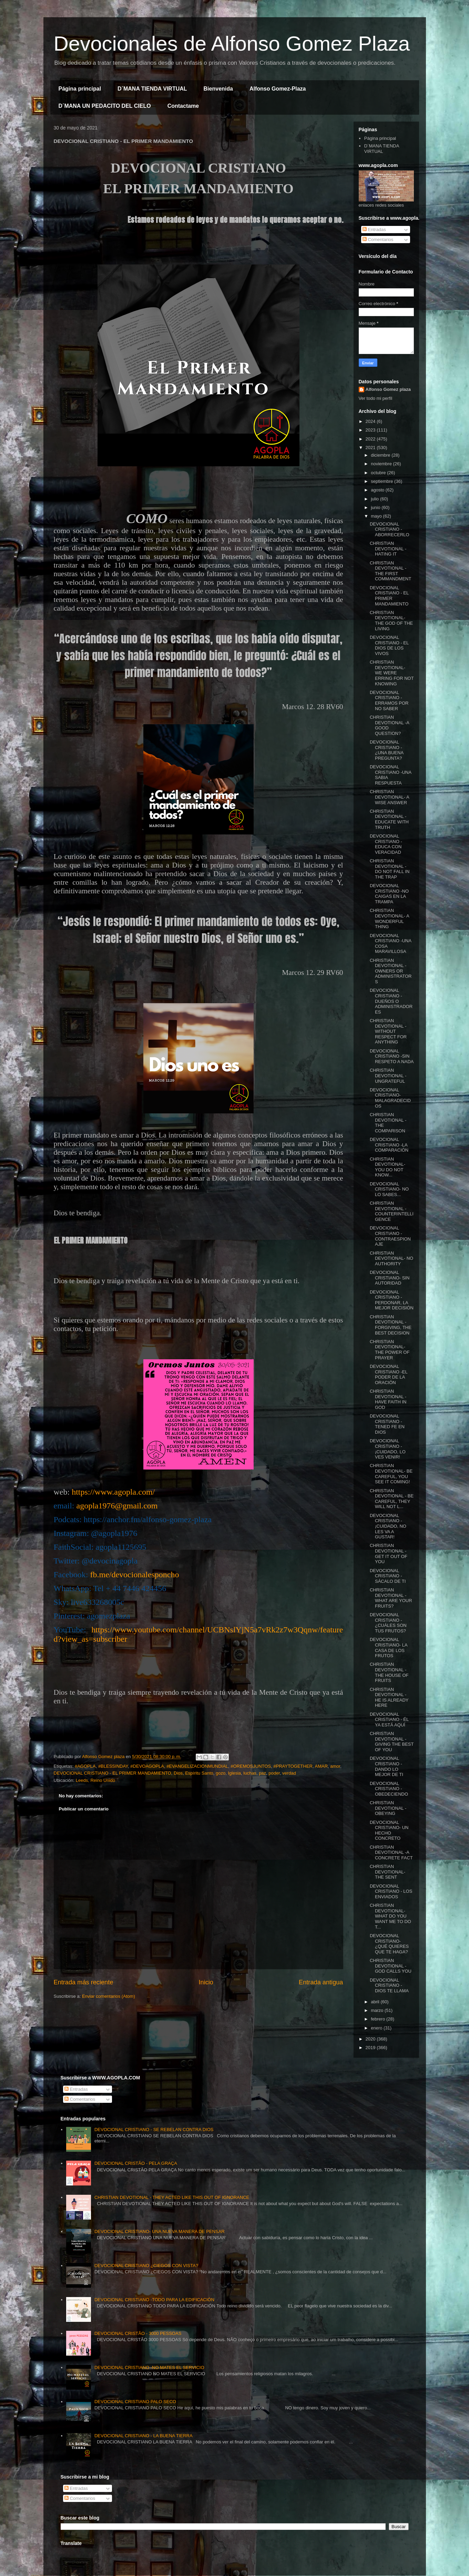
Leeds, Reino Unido (95, 1780)
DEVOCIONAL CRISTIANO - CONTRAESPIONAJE (390, 1236)
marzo (378, 2010)
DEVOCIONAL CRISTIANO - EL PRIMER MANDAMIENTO (112, 1773)
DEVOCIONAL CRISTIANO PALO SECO (135, 2401)
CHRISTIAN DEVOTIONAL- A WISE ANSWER (389, 797)
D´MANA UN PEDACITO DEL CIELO (105, 106)
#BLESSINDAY (113, 1766)
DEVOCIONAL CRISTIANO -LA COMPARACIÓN (389, 1145)
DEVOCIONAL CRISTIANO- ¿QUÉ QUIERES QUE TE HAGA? (389, 1943)
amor (335, 1766)
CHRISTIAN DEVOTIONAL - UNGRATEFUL (388, 1075)
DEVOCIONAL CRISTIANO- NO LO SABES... (389, 1189)
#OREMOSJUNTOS (251, 1766)
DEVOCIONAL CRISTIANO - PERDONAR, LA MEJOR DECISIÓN (392, 1300)
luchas (249, 1773)
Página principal (80, 89)
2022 (371, 439)
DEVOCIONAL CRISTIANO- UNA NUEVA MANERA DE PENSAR (159, 2231)
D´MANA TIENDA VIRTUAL (152, 89)
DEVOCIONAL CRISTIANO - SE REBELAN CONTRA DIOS (154, 2129)
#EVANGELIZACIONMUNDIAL (197, 1766)
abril (375, 2001)
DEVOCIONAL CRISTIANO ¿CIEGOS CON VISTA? (146, 2265)
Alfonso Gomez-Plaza (277, 89)
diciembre (381, 455)
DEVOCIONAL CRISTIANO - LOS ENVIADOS (391, 1891)
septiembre (382, 481)
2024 (371, 421)
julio (375, 498)
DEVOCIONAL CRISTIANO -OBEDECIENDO (389, 1789)
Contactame (183, 106)
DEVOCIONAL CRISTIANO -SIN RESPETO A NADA (392, 1056)
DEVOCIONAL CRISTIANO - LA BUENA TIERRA (143, 2435)
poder (274, 1773)
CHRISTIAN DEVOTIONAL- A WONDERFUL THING (389, 918)
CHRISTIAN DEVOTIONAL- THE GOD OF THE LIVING (391, 620)
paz (262, 1773)
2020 (371, 2039)
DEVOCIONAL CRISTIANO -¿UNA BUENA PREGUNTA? (386, 750)
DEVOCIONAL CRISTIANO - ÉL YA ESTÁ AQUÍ (389, 1719)
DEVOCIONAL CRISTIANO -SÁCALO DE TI (388, 1576)
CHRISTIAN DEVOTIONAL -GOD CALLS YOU (390, 1966)
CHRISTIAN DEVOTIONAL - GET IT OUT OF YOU (388, 1553)
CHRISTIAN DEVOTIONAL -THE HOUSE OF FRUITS (389, 1672)
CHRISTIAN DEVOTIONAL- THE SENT (387, 1872)
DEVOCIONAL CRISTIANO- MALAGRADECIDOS (390, 1098)
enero (377, 2027)
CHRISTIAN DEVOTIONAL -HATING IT (388, 549)
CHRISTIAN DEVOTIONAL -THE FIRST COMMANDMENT (390, 571)
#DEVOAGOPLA (147, 1766)
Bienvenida (218, 89)
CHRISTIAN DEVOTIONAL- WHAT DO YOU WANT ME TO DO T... (390, 1916)
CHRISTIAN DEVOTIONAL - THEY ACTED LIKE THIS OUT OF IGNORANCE (171, 2197)
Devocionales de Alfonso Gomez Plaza (232, 43)
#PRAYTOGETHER (293, 1766)
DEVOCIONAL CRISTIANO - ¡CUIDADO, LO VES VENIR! (388, 1449)
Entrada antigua (321, 1982)
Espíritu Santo (199, 1773)
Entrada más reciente (83, 1982)
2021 (371, 447)
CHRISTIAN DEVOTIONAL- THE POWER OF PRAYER (389, 1349)
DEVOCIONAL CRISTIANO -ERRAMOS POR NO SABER (389, 700)
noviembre (382, 463)
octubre (379, 472)
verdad (289, 1773)
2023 (371, 430)
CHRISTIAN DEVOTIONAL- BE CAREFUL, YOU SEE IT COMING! (391, 1473)
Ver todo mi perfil (375, 398)
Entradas (374, 229)
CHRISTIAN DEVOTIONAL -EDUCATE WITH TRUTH (389, 819)
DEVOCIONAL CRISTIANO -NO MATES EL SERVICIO (149, 2367)
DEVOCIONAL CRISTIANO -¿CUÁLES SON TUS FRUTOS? (388, 1622)
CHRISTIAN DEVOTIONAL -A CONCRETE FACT (391, 1852)
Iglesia (234, 1773)
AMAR (321, 1766)
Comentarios (378, 239)
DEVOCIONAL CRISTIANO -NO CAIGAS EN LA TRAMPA (389, 893)
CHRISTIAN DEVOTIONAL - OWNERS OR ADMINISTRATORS (390, 971)
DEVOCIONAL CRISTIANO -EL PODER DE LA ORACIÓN (388, 1374)
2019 (371, 2047)
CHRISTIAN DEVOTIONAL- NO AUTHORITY (391, 1258)
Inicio (205, 1982)
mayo (377, 516)
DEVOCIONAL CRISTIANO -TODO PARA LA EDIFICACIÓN (154, 2299)
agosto (378, 489)
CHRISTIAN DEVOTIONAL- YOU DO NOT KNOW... (387, 1167)
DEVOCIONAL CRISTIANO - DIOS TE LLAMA (389, 1985)
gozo (220, 1773)
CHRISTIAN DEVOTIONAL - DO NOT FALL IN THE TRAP (389, 869)
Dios (178, 1773)
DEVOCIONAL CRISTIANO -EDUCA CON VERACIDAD (386, 844)
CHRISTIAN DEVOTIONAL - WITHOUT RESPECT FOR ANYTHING (388, 1031)
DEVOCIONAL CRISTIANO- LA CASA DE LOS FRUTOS (388, 1647)
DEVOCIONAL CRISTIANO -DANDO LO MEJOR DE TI (386, 1766)
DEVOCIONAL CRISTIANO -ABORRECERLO (389, 529)
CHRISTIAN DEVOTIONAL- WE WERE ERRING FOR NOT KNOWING (392, 672)
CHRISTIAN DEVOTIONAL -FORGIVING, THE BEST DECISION (390, 1325)
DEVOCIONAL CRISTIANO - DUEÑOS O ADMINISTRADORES (391, 1001)
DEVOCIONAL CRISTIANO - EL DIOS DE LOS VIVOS (389, 645)
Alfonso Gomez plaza (388, 389)
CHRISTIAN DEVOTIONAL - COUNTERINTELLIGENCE (392, 1211)
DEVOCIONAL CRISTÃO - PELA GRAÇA (135, 2163)
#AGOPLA (85, 1766)
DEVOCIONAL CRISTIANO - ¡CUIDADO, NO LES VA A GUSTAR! (388, 1526)
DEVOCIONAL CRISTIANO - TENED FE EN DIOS (387, 1424)
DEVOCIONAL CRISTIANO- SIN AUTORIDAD (389, 1278)
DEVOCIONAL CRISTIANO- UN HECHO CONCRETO (389, 1830)
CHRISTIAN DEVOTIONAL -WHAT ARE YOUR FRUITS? (391, 1598)
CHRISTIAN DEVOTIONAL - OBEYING (388, 1808)
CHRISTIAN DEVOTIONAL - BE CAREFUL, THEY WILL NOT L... (392, 1498)
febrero (378, 2019)
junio (376, 507)
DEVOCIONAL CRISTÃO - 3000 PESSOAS (137, 2333)
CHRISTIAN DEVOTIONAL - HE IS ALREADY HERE (389, 1697)
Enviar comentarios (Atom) (108, 1996)
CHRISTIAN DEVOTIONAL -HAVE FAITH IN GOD (388, 1399)
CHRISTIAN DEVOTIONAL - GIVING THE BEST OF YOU (392, 1741)
